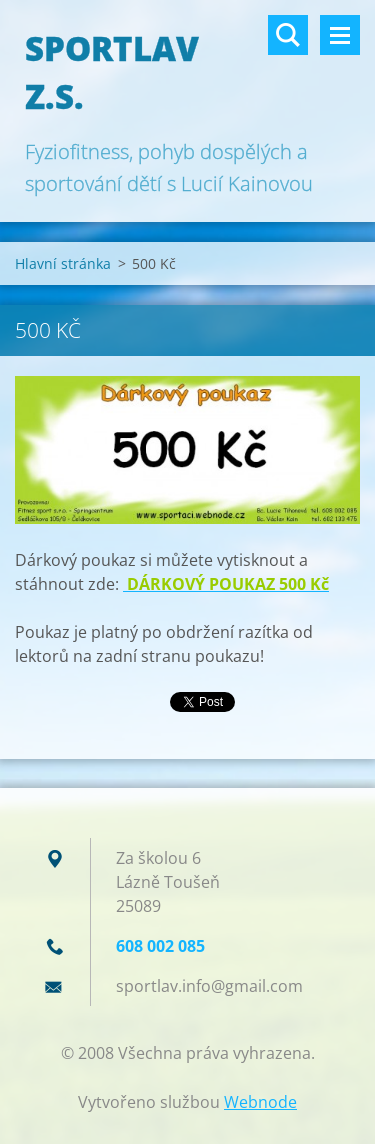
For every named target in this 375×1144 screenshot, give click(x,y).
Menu (340, 35)
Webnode (260, 1102)
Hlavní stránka (63, 263)
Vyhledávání (288, 35)
